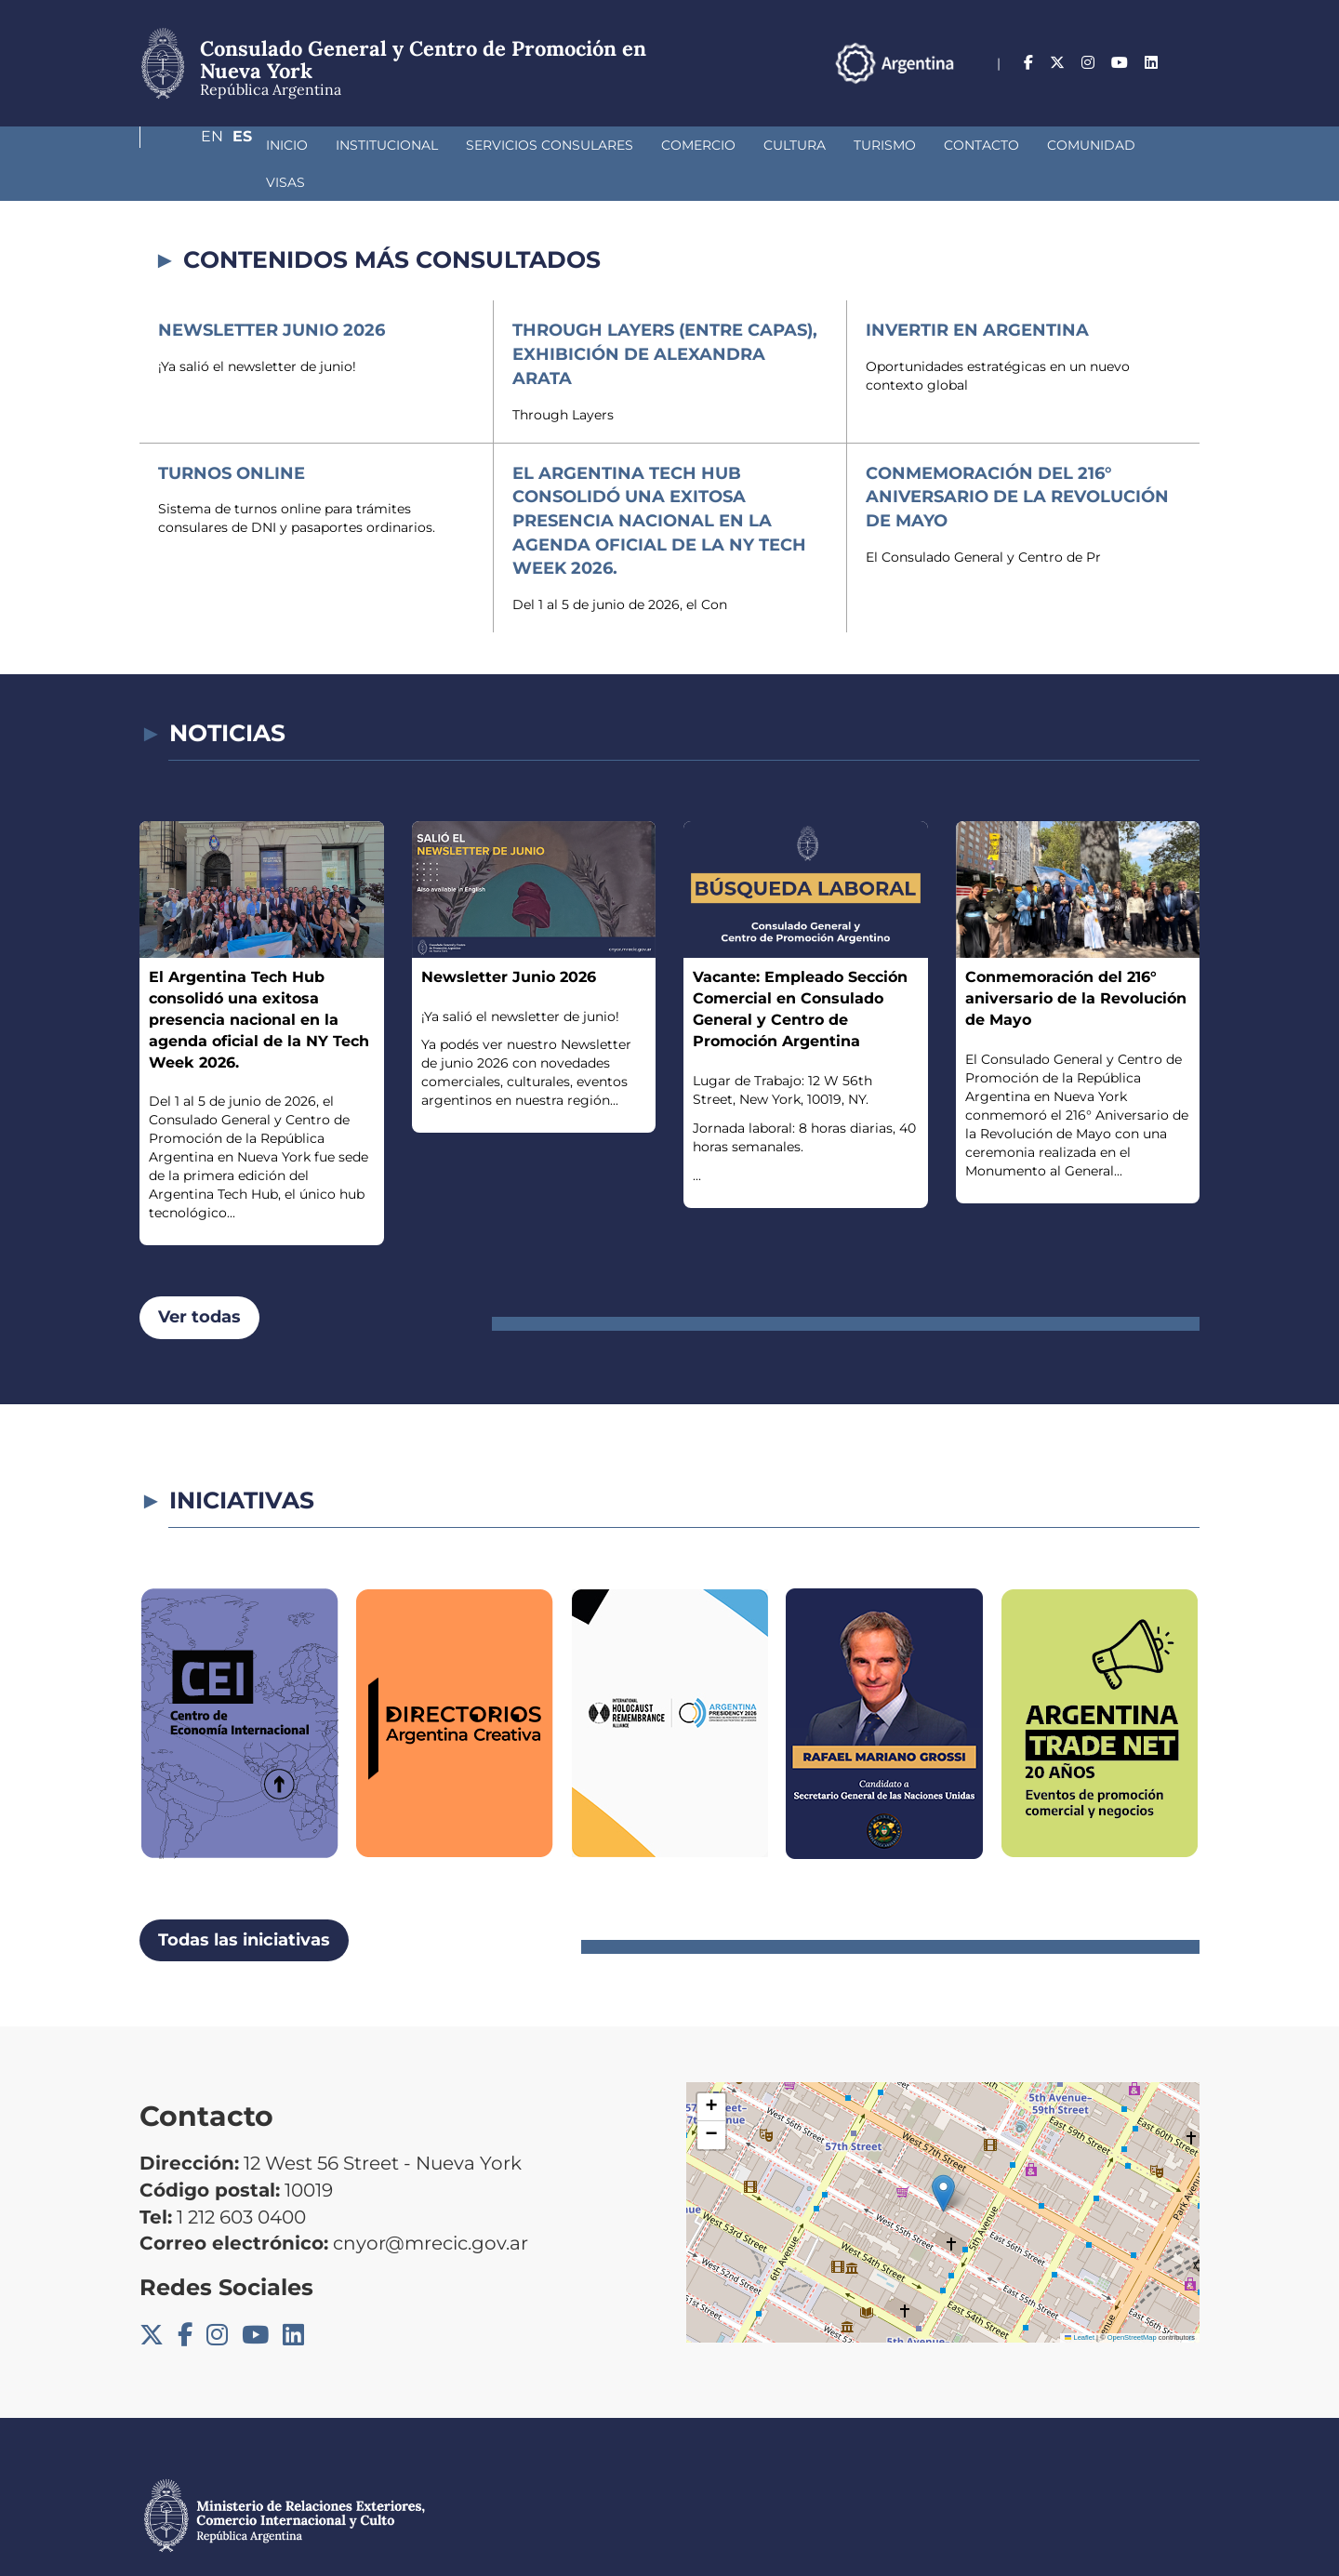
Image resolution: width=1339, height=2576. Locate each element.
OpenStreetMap (1132, 2300)
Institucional (288, 145)
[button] (943, 2156)
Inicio (188, 145)
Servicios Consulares (451, 145)
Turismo (786, 145)
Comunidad (992, 145)
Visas (1084, 145)
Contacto (883, 145)
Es (1190, 63)
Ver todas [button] (199, 1279)
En (1152, 63)
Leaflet (1079, 2300)
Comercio (600, 145)
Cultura (696, 145)
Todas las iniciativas (244, 1902)
